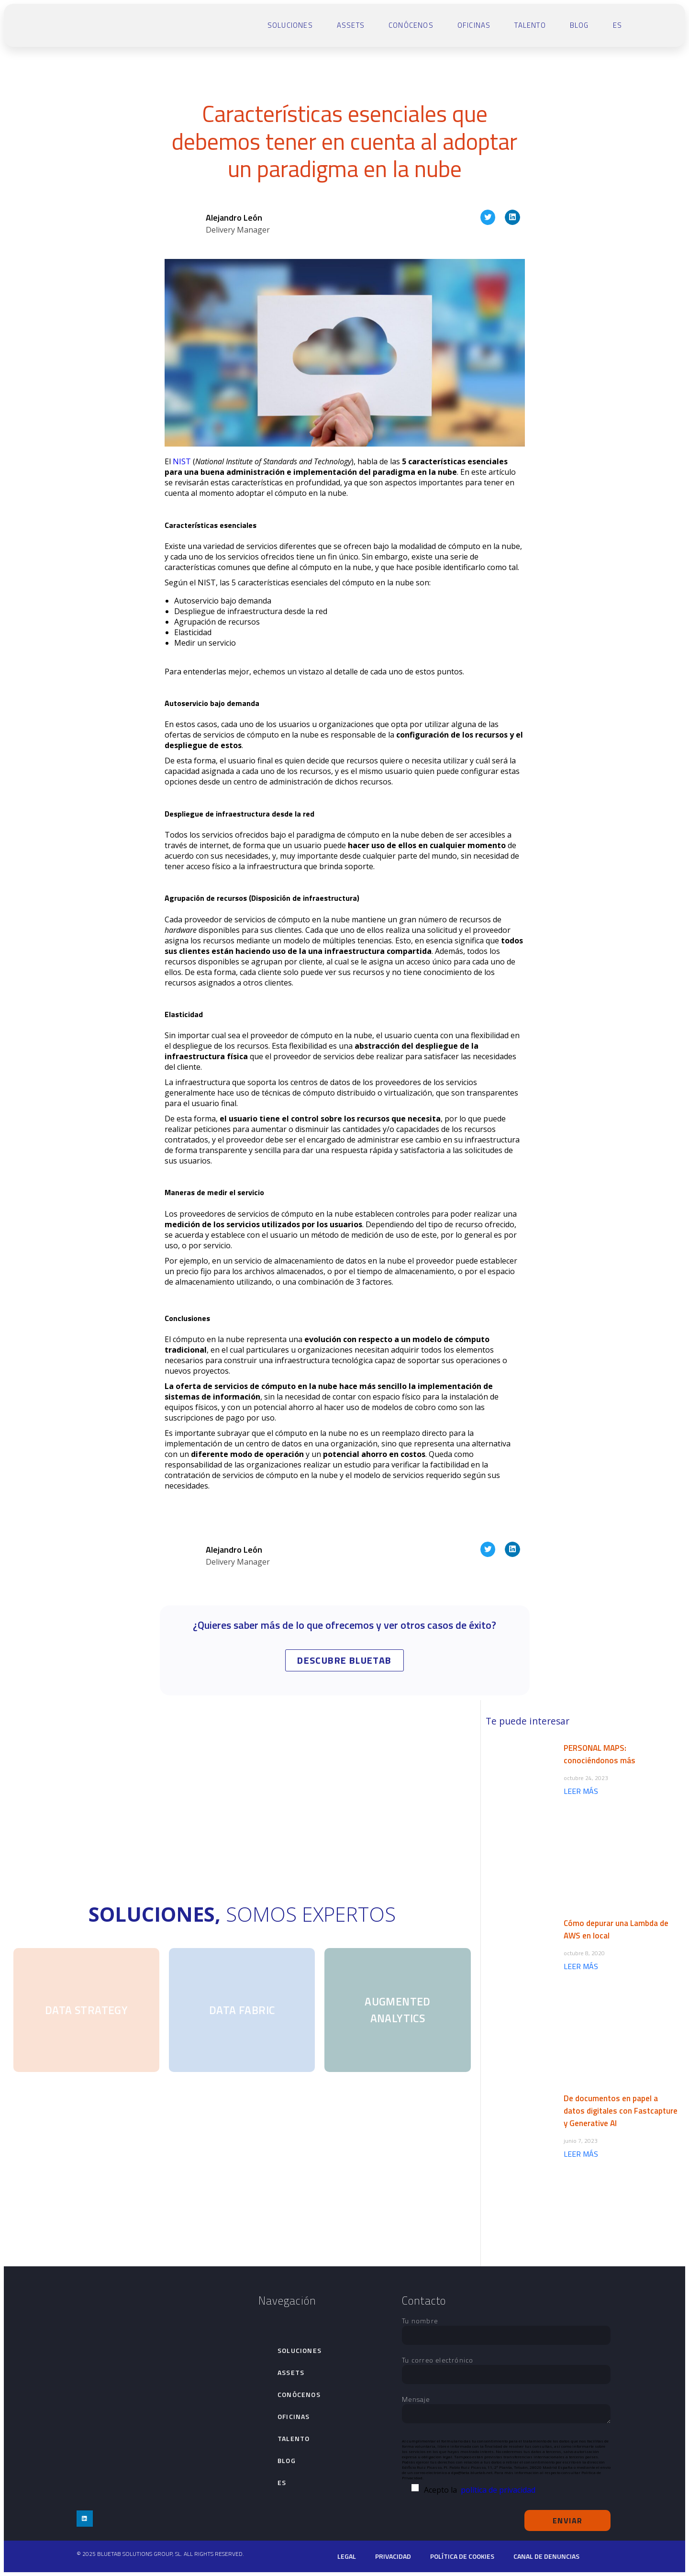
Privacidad (393, 2556)
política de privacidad (498, 2490)
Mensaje (506, 2410)
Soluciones (290, 25)
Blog (579, 25)
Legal (346, 2556)
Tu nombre (506, 2328)
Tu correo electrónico (506, 2367)
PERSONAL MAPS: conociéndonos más (599, 1754)
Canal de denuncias (546, 2556)
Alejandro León (234, 217)
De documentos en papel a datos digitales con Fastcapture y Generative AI (621, 2110)
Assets (351, 25)
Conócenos (411, 25)
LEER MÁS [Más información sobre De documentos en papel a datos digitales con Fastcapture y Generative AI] (581, 2154)
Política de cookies (462, 2556)
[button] (488, 217)
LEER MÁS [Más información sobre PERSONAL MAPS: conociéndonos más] (581, 1791)
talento (529, 25)
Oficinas (474, 25)
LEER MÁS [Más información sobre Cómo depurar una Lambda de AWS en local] (581, 1966)
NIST (182, 461)
